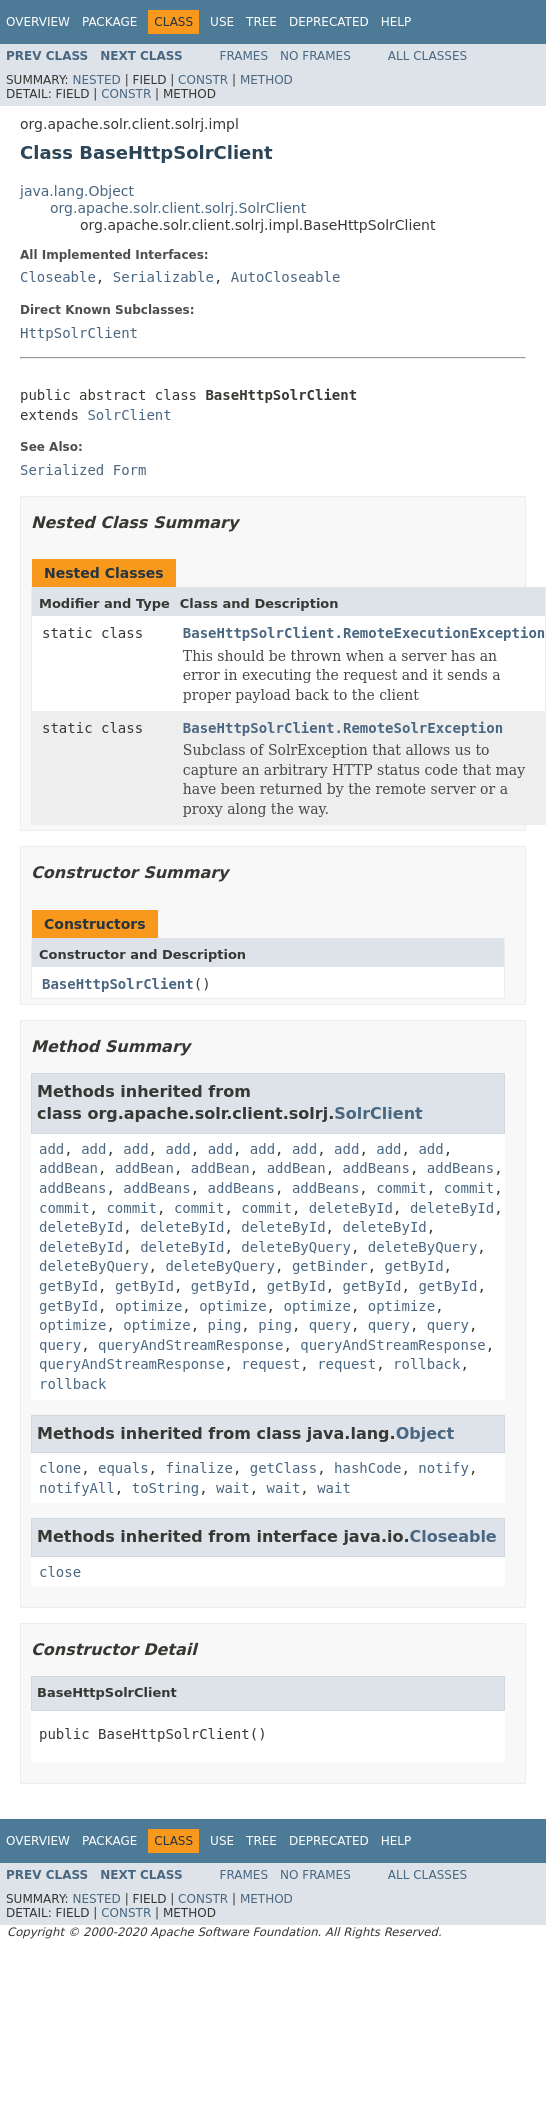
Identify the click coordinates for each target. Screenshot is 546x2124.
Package (109, 22)
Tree (261, 22)
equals (123, 1468)
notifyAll (77, 1488)
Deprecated (329, 22)
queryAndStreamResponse (190, 1345)
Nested (96, 80)
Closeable (58, 277)
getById (414, 1266)
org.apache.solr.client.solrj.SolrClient (178, 208)
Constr (203, 80)
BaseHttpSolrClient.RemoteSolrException (343, 728)
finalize (198, 1468)
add (51, 1149)
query (330, 1325)
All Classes (427, 56)
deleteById (351, 1208)
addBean (68, 1168)
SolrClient (129, 415)
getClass (283, 1468)
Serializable (163, 277)
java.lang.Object (77, 191)
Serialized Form (83, 470)
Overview (38, 22)
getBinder (330, 1266)
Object (425, 1433)
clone (60, 1468)
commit (401, 1188)
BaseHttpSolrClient (118, 984)
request (270, 1364)
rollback (426, 1364)
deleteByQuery (296, 1247)
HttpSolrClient (79, 333)
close (60, 1572)
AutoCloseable (286, 277)
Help (396, 22)
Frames (244, 56)
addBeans (376, 1168)
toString (165, 1488)
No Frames (315, 56)
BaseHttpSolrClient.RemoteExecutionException (364, 633)
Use (222, 22)
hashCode (367, 1468)
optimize (148, 1306)
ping (225, 1325)
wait (233, 1488)
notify (443, 1468)
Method (266, 80)
